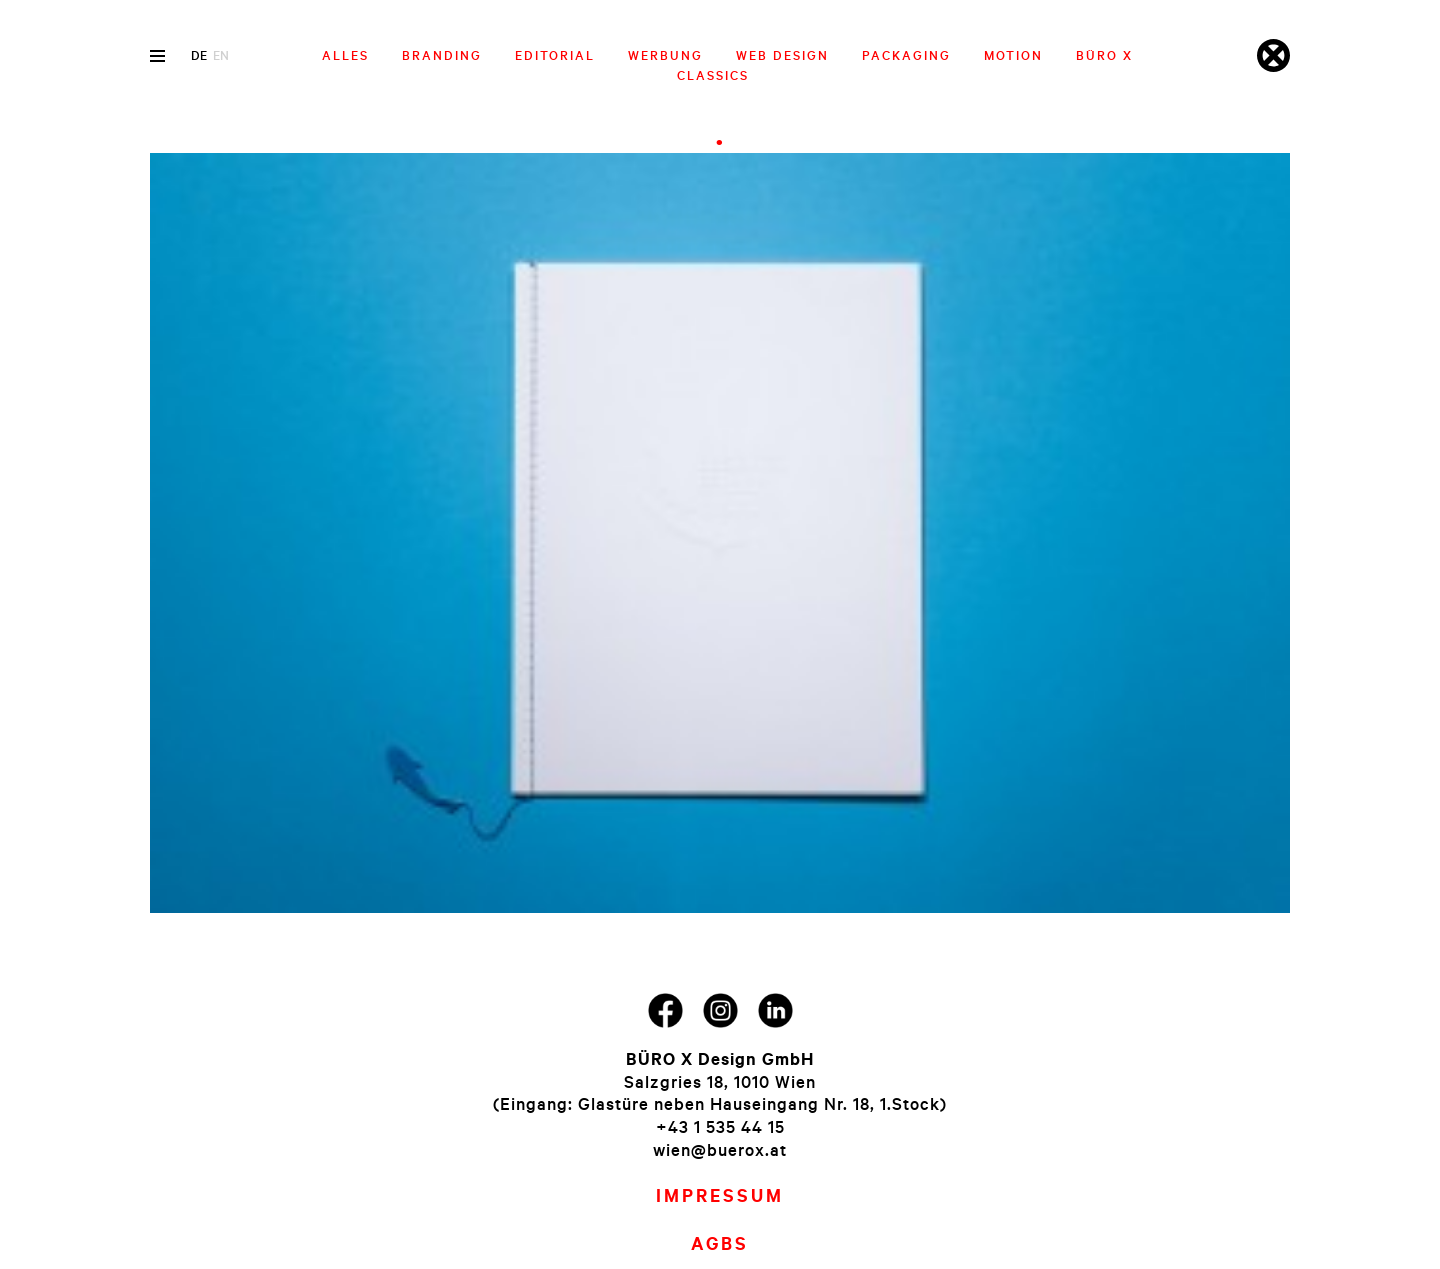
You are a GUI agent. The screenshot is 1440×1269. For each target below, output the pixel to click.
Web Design (782, 55)
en (221, 55)
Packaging (906, 55)
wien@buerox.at (720, 1149)
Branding (442, 55)
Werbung (665, 55)
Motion (1013, 55)
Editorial (555, 55)
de (199, 55)
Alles (345, 55)
